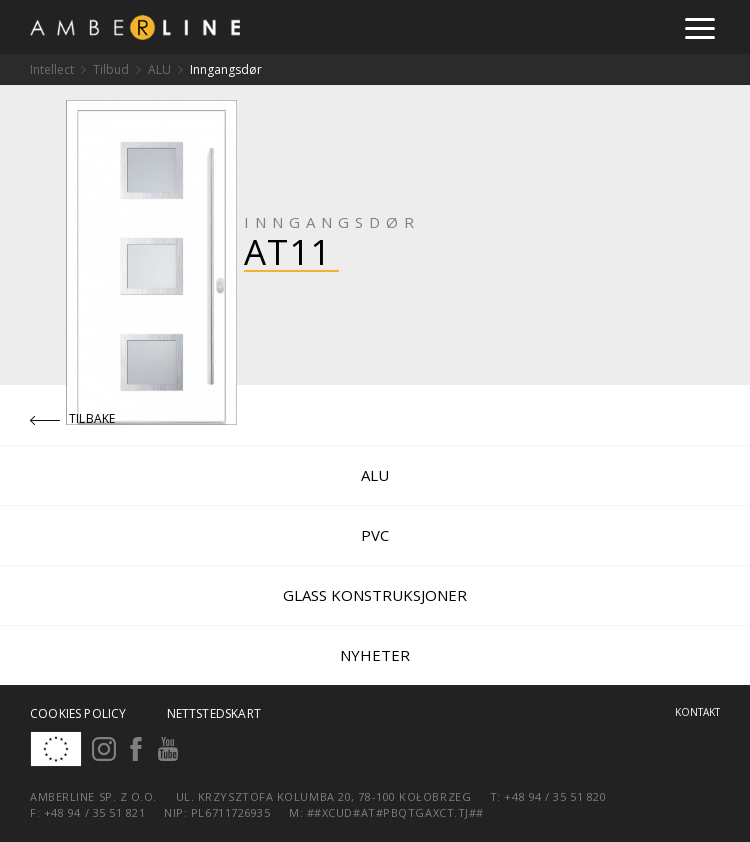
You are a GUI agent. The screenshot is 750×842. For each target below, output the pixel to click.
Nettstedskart (214, 713)
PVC (375, 535)
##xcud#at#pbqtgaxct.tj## (395, 812)
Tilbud (111, 69)
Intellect (52, 69)
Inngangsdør (226, 69)
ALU (159, 69)
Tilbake (73, 418)
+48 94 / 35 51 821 (95, 812)
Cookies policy (78, 713)
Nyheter (375, 655)
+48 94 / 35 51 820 (555, 796)
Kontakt (697, 712)
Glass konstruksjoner (375, 595)
